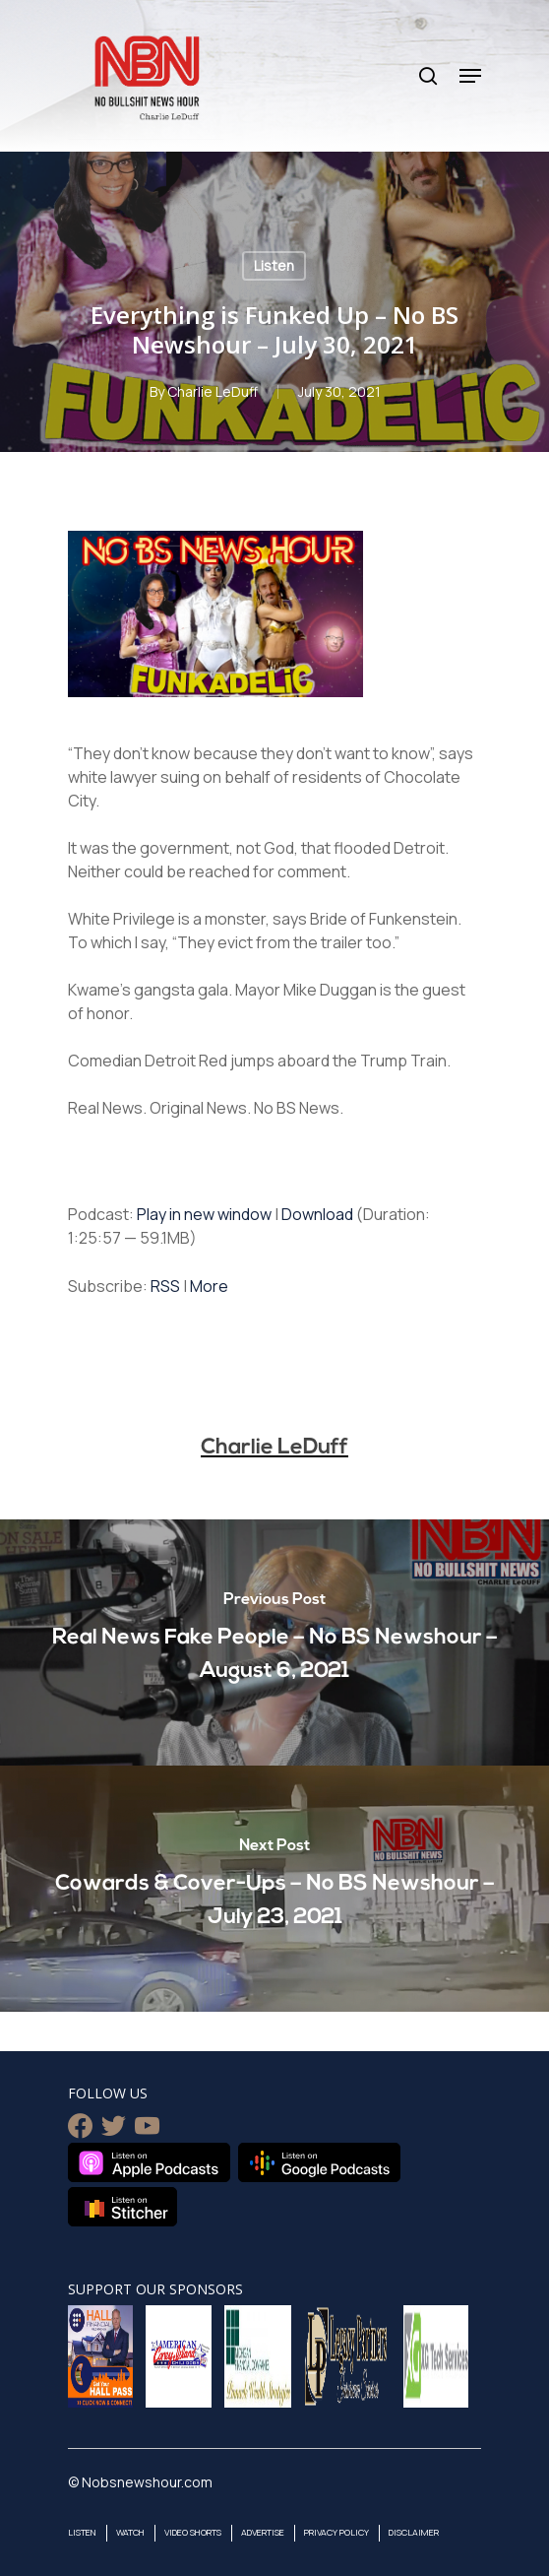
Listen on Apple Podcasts (149, 2162)
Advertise (262, 2532)
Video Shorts (192, 2532)
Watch (130, 2532)
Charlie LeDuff (212, 391)
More (209, 1286)
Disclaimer (414, 2532)
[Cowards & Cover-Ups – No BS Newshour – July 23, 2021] (274, 1889)
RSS (165, 1286)
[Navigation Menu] (470, 76)
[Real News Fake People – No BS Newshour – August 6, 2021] (274, 1642)
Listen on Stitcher (122, 2206)
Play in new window (204, 1214)
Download (317, 1214)
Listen (274, 265)
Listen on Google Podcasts (319, 2162)
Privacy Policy (336, 2532)
